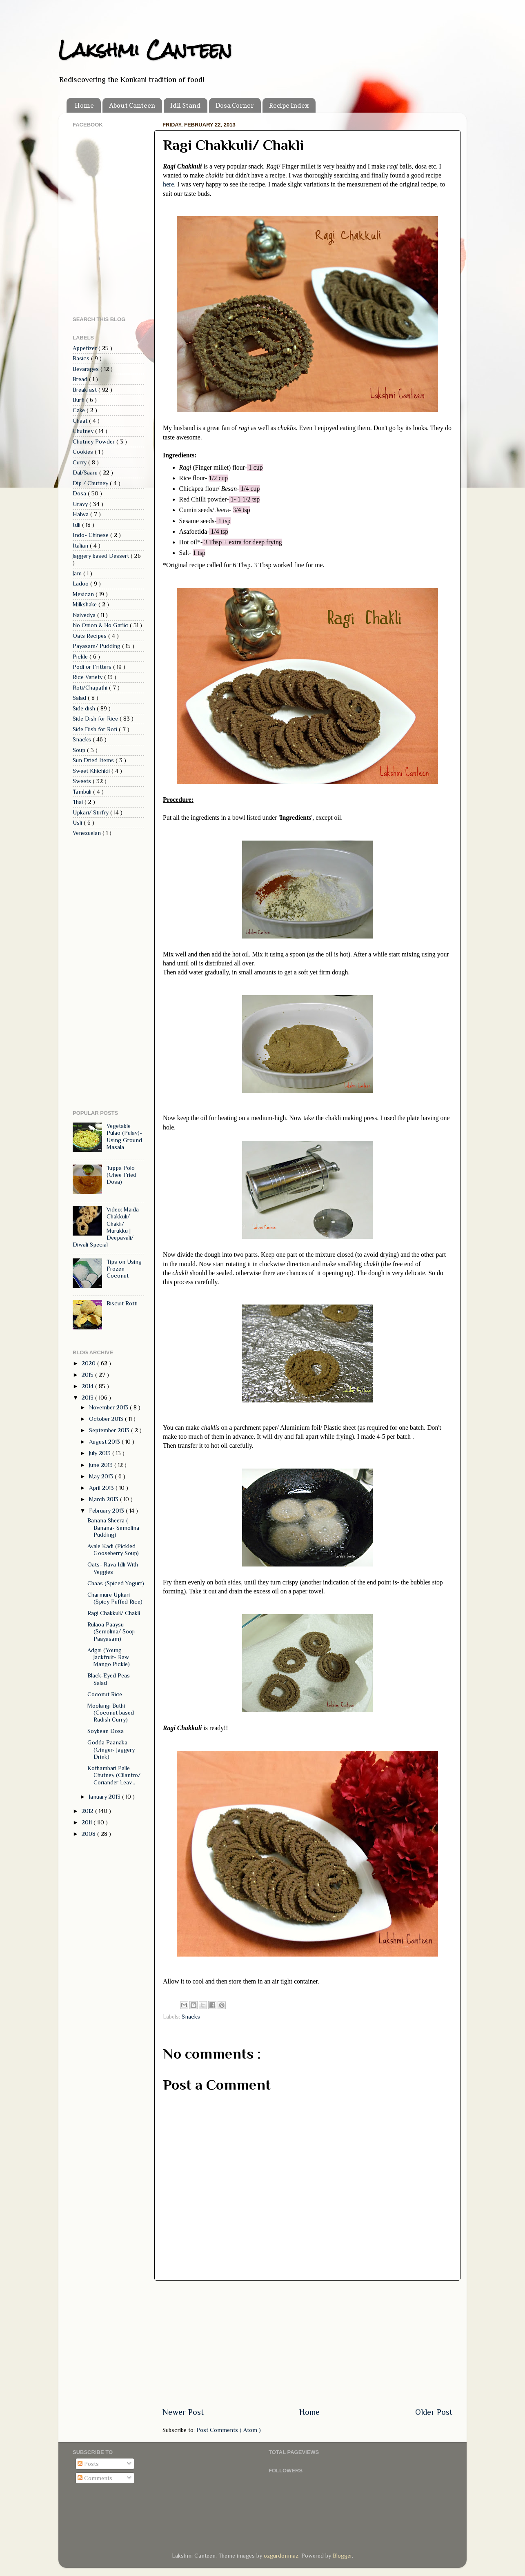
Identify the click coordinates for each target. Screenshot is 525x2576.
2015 (88, 1374)
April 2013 (102, 1487)
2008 (89, 1833)
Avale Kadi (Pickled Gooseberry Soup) (113, 1549)
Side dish (85, 708)
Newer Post (183, 2411)
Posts (88, 2464)
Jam (78, 573)
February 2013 (107, 1510)
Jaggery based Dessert (102, 555)
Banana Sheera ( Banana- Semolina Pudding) (113, 1527)
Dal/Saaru (86, 472)
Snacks (191, 2016)
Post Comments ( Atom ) (228, 2430)
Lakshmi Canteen (145, 49)
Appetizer (85, 348)
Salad (80, 697)
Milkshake (85, 604)
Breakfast (85, 389)
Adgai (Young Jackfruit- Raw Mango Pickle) (108, 1657)
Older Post (433, 2411)
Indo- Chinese (91, 535)
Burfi (79, 400)
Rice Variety (88, 677)
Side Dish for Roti (96, 729)
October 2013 (107, 1419)
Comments (95, 2478)
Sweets (83, 781)
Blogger (342, 2555)
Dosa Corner (235, 105)
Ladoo (81, 583)
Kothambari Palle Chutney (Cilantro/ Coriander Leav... (113, 1775)
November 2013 (109, 1407)
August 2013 (105, 1441)
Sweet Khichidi (92, 771)
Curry (80, 462)
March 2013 (104, 1499)
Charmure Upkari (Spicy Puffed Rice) (114, 1598)
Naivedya (85, 615)
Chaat (81, 420)
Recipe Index (289, 105)
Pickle (81, 656)
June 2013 (101, 1465)
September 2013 (110, 1430)
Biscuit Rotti (122, 1303)
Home (84, 105)
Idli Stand (185, 105)
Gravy (81, 504)
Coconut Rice (104, 1694)
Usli (78, 822)
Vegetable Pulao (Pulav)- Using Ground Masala (124, 1136)
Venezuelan (87, 833)
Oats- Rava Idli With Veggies (112, 1568)
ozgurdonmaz (281, 2555)
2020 (89, 1363)
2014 (88, 1386)
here (168, 184)
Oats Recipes (90, 635)
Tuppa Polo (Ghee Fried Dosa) (121, 1175)
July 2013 (100, 1453)
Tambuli (83, 791)
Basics (82, 358)
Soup (80, 750)
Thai (79, 802)
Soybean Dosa (105, 1731)
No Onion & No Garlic (101, 625)
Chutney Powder (94, 441)
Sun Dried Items (94, 760)
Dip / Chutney (91, 483)
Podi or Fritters (93, 666)
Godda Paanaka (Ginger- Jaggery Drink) (111, 1749)
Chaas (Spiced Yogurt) (115, 1583)
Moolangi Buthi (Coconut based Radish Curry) (110, 1712)
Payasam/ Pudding (97, 646)
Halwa (81, 514)
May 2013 (102, 1476)
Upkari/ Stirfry (91, 812)
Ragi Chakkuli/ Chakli (113, 1613)
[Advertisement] (307, 2343)
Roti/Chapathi (91, 687)
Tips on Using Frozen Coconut (124, 1268)
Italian (81, 545)
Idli (77, 524)
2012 (88, 1811)
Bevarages (86, 369)
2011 (87, 1822)
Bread (81, 379)
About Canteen (132, 105)
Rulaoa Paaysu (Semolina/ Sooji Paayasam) (111, 1631)
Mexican (84, 594)
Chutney (84, 431)
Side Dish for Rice (96, 718)
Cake (80, 410)
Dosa (80, 493)
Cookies (84, 451)
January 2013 (105, 1796)
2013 (88, 1397)
